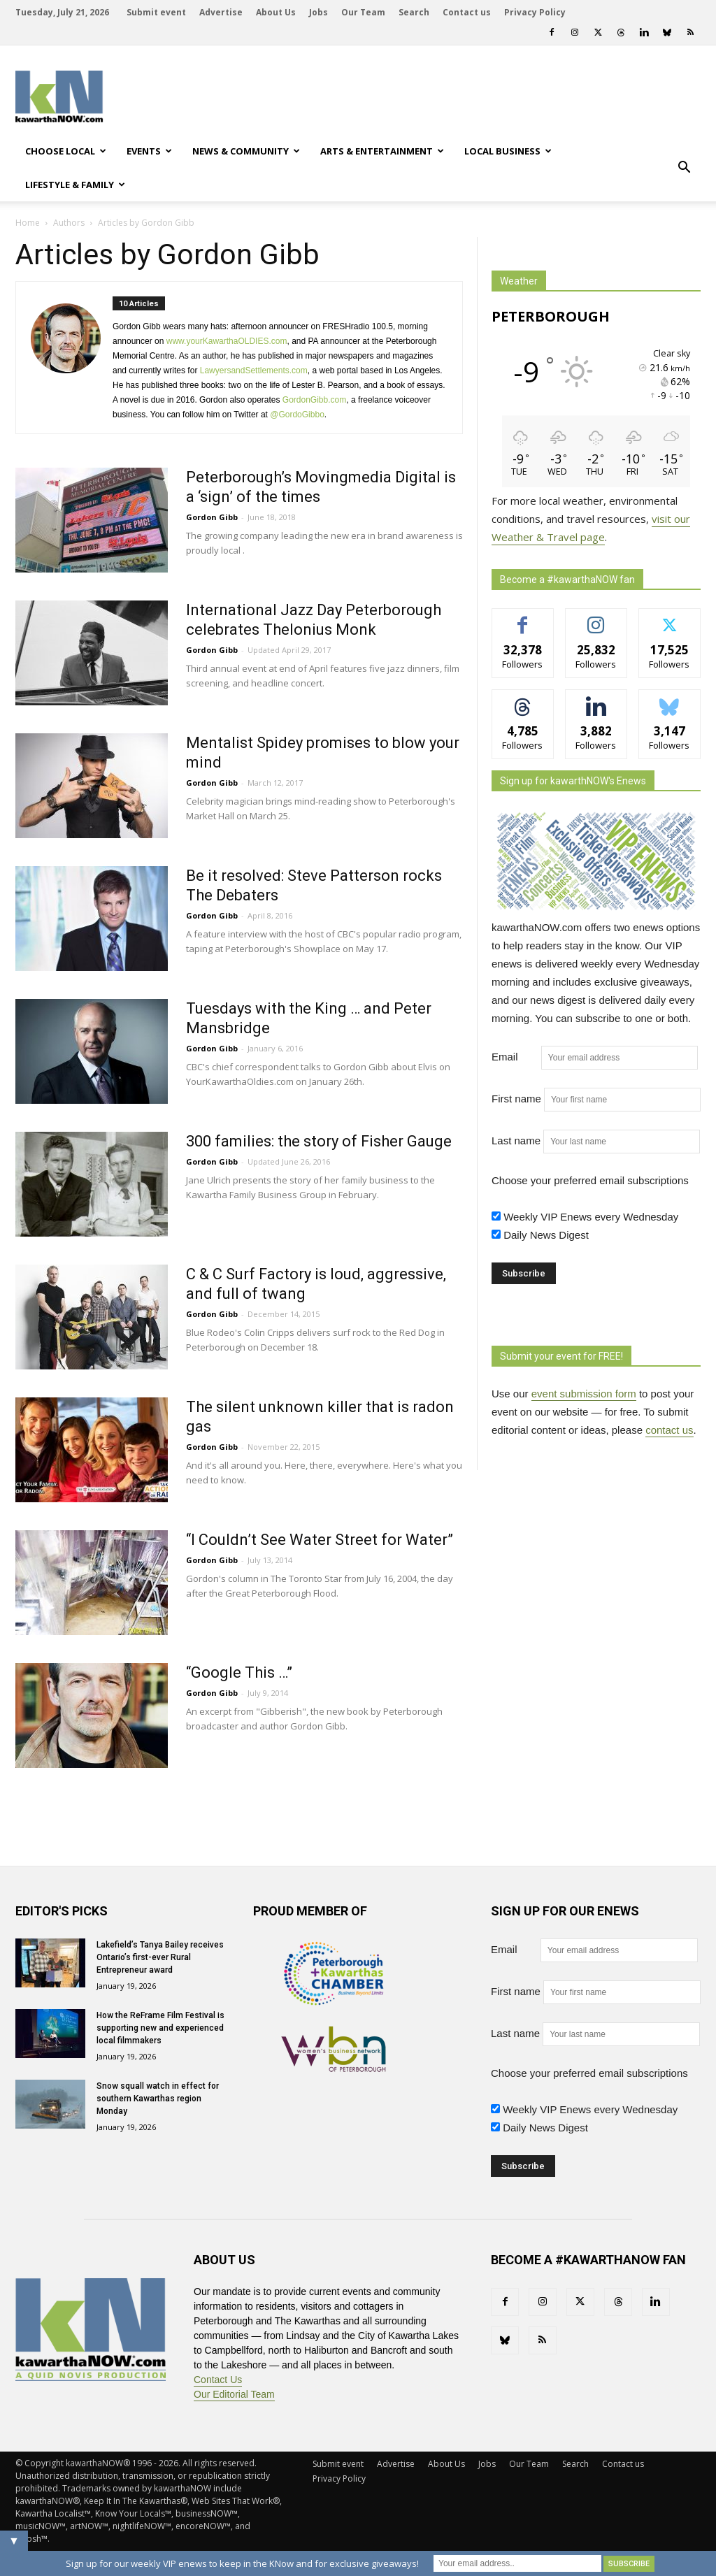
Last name (516, 1140)
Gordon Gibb (212, 517)
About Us (276, 12)
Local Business (508, 151)
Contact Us (218, 2379)
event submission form (583, 1393)
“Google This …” (239, 1672)
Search (414, 12)
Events (149, 151)
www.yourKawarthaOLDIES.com (226, 341)
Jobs (318, 12)
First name (516, 1098)
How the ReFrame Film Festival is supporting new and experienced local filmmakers (160, 2027)
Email (515, 1057)
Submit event (156, 12)
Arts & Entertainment (382, 151)
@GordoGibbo (297, 414)
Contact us (467, 12)
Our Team (363, 12)
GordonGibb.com (314, 400)
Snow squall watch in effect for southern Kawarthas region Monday (157, 2098)
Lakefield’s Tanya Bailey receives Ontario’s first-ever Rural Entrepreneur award (160, 1957)
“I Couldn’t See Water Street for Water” (319, 1539)
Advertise (221, 12)
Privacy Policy (535, 12)
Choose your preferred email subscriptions (590, 1180)
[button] (684, 168)
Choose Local (65, 151)
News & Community (246, 151)
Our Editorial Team (234, 2394)
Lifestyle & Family (75, 184)
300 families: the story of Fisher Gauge (319, 1141)
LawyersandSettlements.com (254, 370)
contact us (669, 1430)
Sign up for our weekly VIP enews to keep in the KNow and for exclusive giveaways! (242, 2563)
